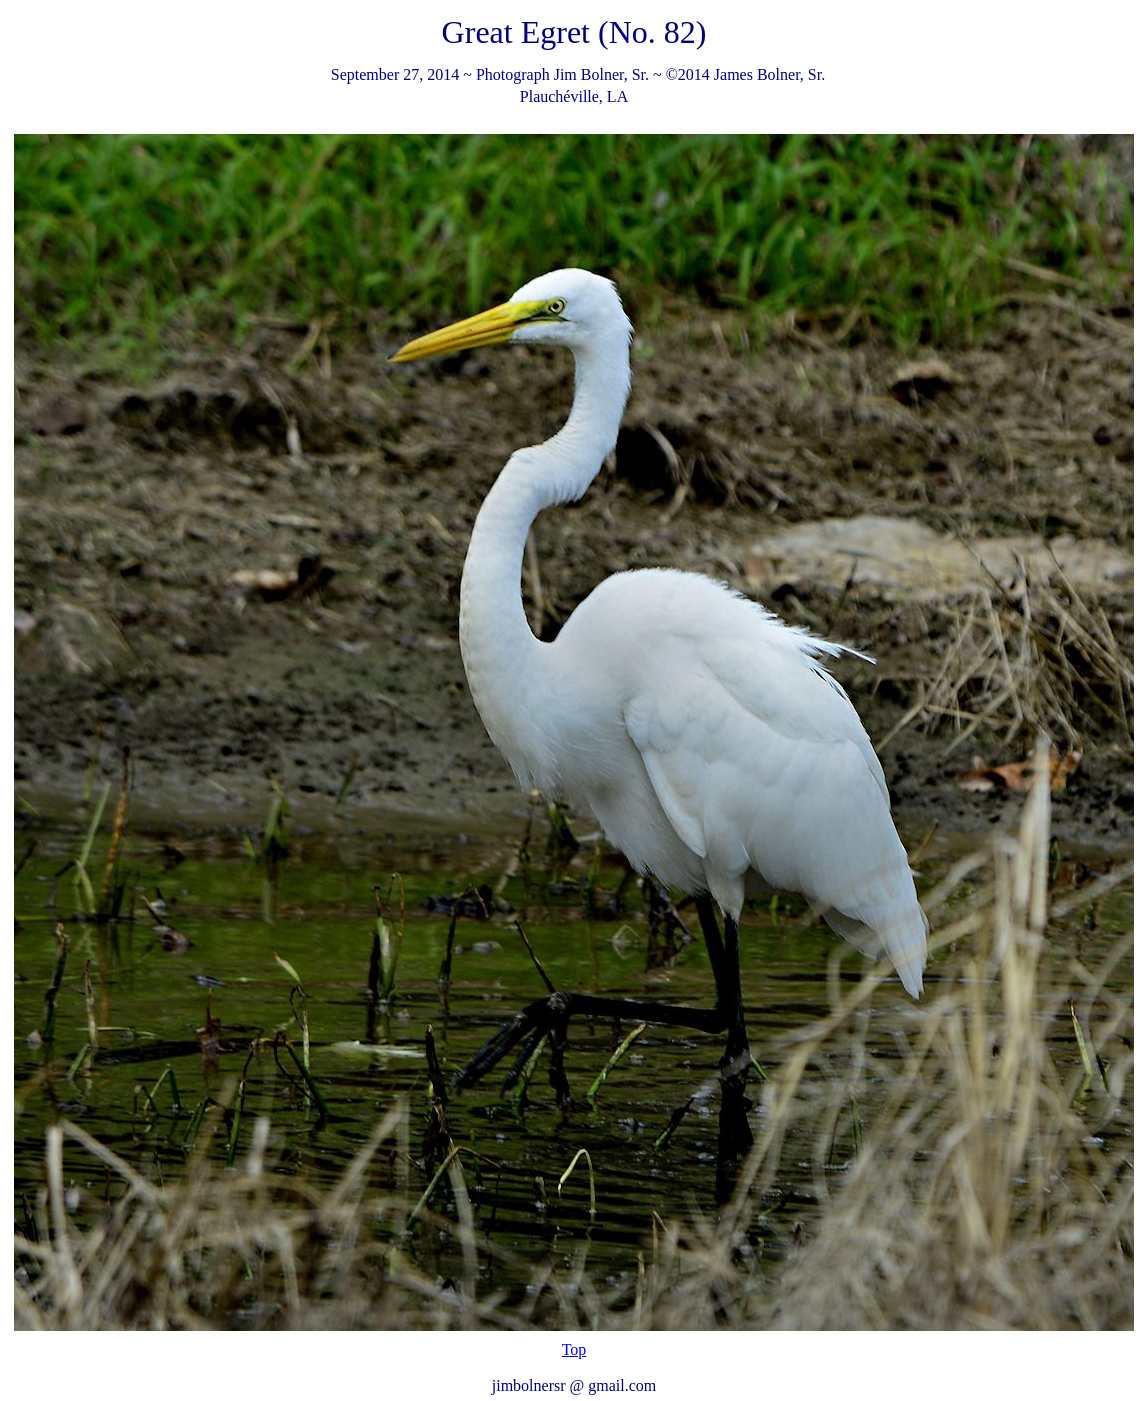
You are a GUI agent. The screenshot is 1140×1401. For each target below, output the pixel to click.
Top (574, 1349)
